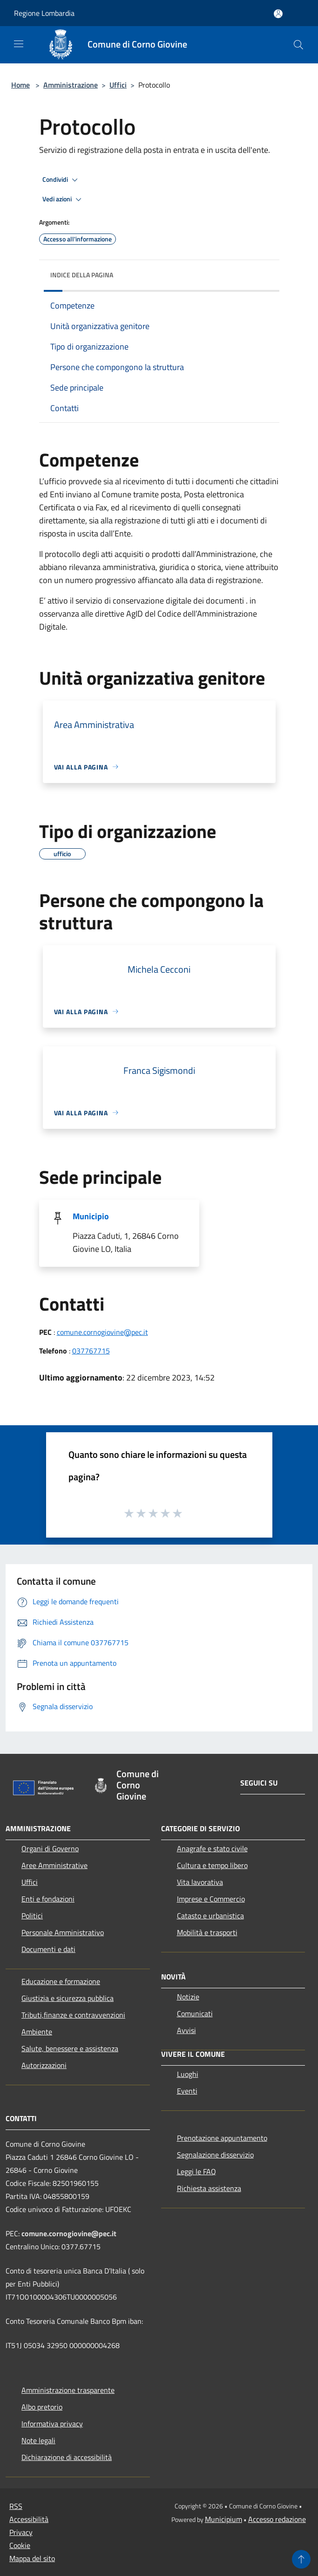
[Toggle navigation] (18, 43)
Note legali (38, 2440)
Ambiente (36, 2031)
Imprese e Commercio (211, 1898)
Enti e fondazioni (47, 1898)
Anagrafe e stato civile (212, 1848)
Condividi (61, 179)
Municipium (223, 2519)
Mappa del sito (32, 2558)
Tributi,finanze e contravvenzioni (73, 2014)
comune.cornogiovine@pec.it (102, 1332)
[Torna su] (301, 2559)
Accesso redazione (277, 2519)
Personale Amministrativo (62, 1932)
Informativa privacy (52, 2423)
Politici (32, 1915)
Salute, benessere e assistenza (69, 2048)
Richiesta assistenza (209, 2188)
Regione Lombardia (44, 13)
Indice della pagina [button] (81, 275)
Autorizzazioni (44, 2065)
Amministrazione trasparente (68, 2390)
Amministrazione (70, 84)
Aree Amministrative (54, 1865)
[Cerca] (298, 44)
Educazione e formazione (60, 1981)
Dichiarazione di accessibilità (66, 2457)
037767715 (91, 1350)
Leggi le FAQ (196, 2171)
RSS (15, 2506)
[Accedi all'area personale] (278, 14)
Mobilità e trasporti (207, 1932)
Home (20, 84)
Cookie (19, 2545)
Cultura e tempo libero (212, 1865)
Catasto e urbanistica (210, 1915)
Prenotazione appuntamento (222, 2137)
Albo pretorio (41, 2406)
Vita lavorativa (200, 1882)
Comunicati (195, 2013)
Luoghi (187, 2074)
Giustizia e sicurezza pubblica (67, 1998)
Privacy (21, 2532)
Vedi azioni (63, 199)
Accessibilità (28, 2519)
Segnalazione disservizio (215, 2154)
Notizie (188, 1996)
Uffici (118, 84)
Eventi (187, 2090)
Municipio (91, 1216)
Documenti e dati (48, 1949)
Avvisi (186, 2030)
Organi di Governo (50, 1848)
